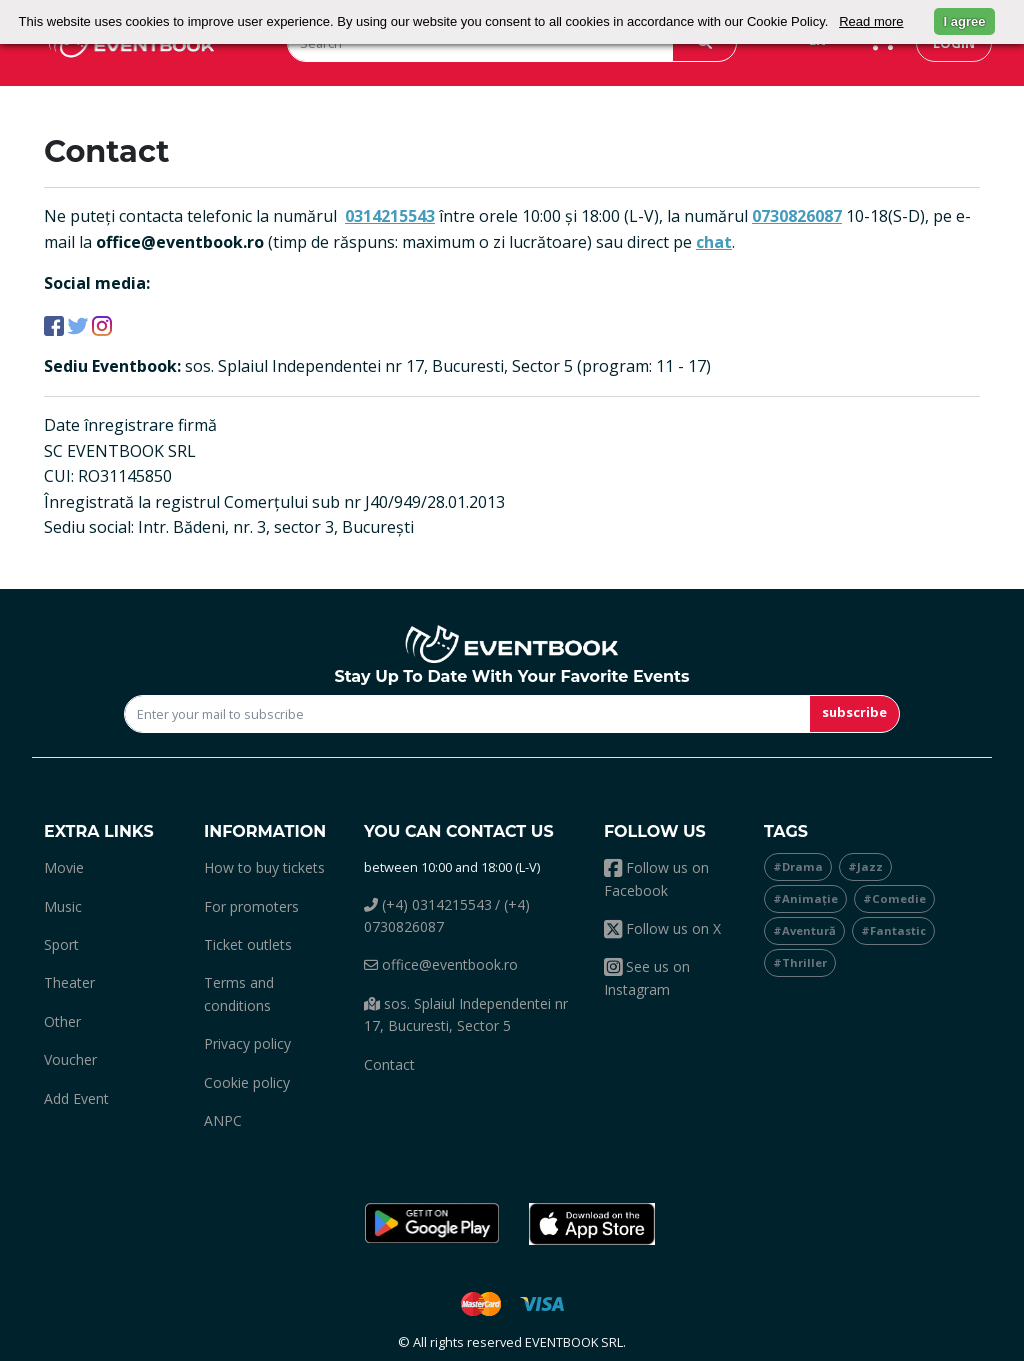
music (63, 906)
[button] (432, 1224)
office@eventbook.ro (441, 964)
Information (265, 831)
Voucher (70, 1059)
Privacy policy (247, 1043)
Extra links (99, 831)
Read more (871, 21)
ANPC (223, 1120)
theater (69, 982)
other (62, 1021)
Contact (389, 1064)
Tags (786, 831)
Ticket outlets (248, 944)
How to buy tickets (264, 867)
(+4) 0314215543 (428, 904)
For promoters (251, 906)
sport (61, 944)
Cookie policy (247, 1082)
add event (76, 1098)
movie (64, 867)
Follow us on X (662, 928)
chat (714, 242)
